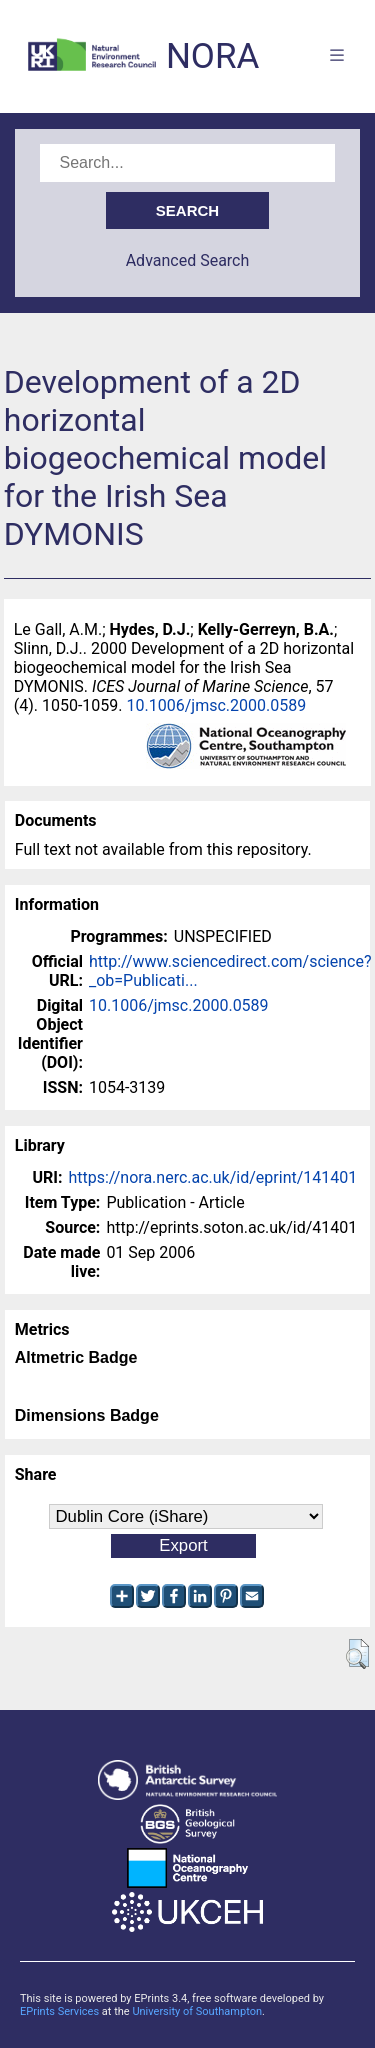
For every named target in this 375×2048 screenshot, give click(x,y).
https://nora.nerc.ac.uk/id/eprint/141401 (212, 1177)
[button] (357, 1654)
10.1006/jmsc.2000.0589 (217, 705)
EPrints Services (59, 2011)
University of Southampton (197, 2011)
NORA (212, 56)
